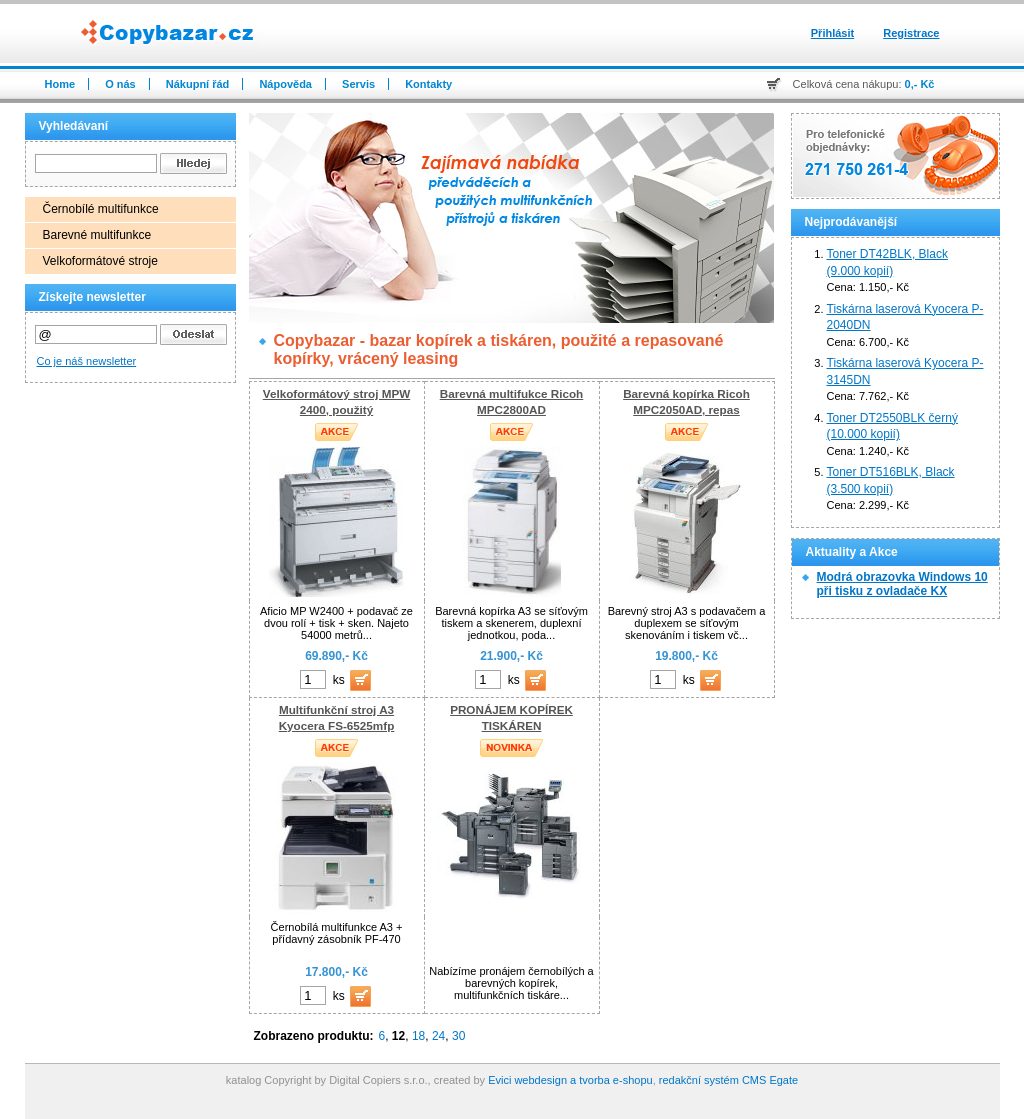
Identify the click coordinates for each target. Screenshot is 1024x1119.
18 (418, 1036)
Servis (358, 84)
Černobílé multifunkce (101, 209)
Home (60, 84)
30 (458, 1036)
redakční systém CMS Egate (728, 1080)
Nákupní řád (198, 84)
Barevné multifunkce (97, 235)
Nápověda (285, 84)
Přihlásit (832, 33)
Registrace (911, 33)
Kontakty (428, 84)
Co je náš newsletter (87, 361)
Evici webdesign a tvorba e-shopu (570, 1080)
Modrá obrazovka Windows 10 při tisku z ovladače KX (902, 584)
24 (438, 1036)
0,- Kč (920, 84)
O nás (120, 84)
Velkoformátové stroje (100, 261)
